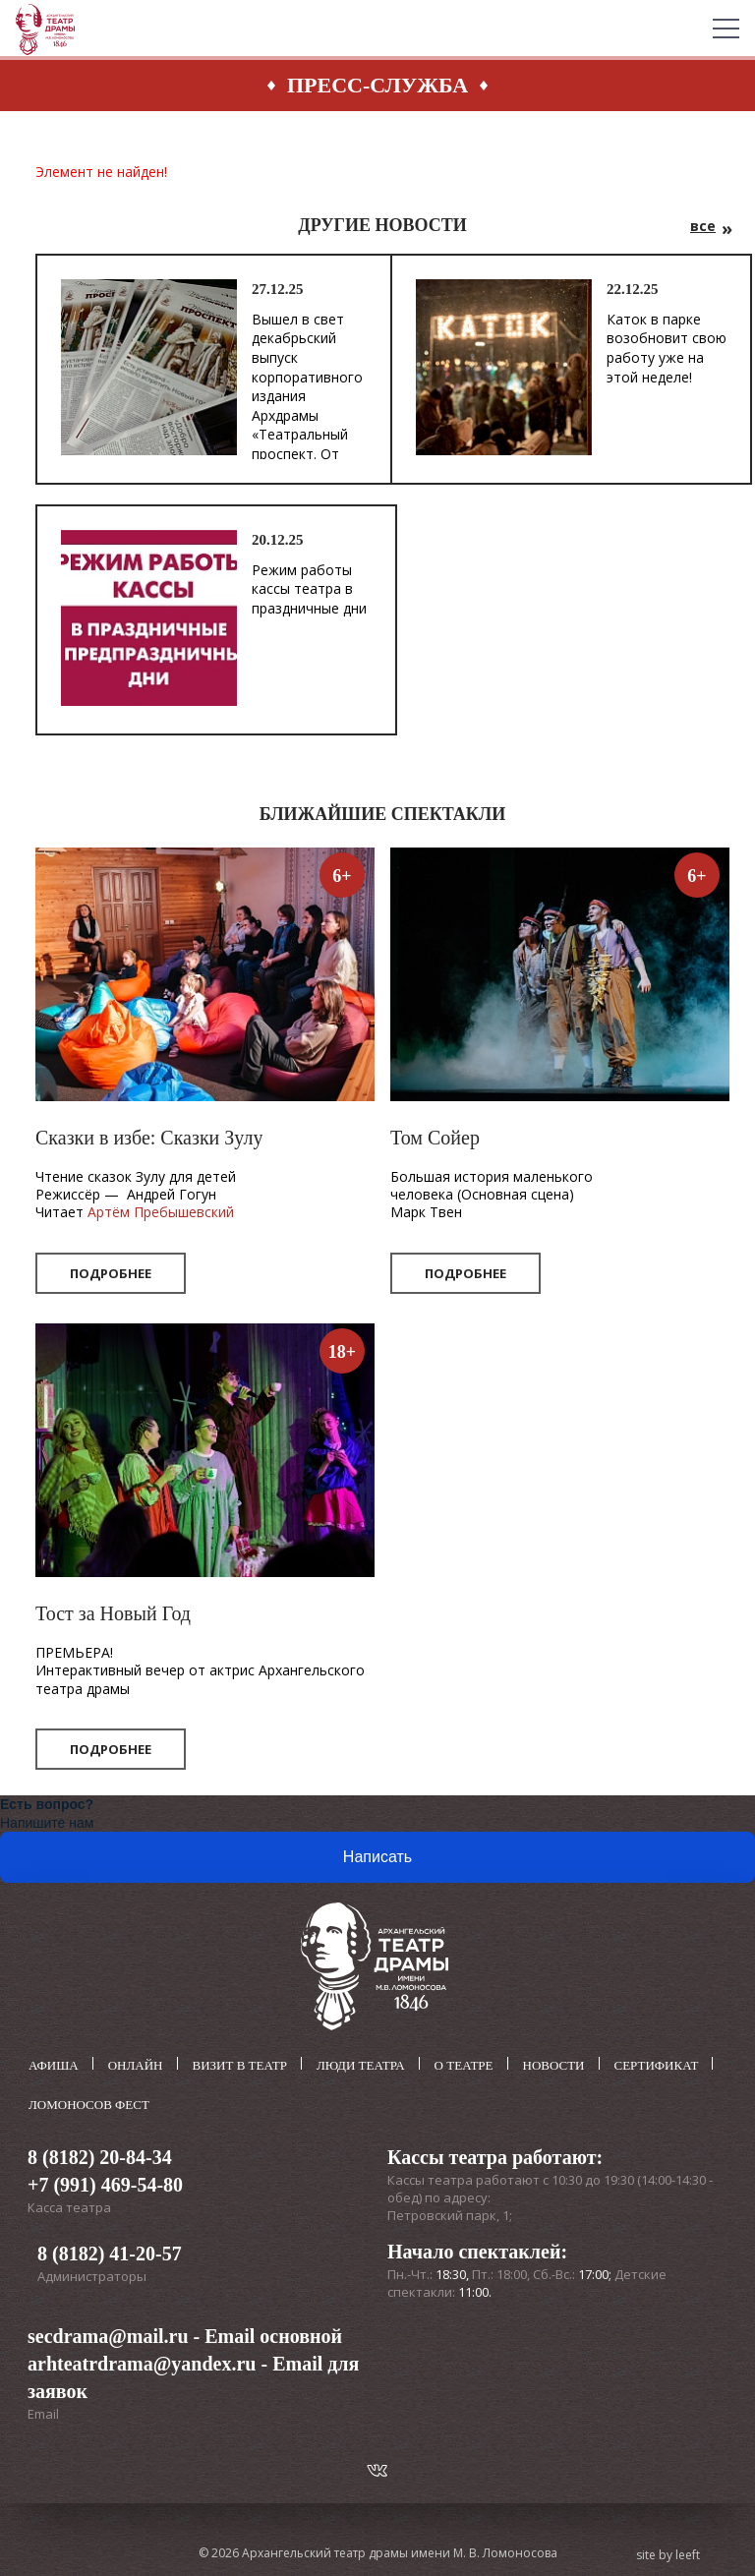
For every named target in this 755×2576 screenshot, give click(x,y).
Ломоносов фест (89, 2103)
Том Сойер (435, 1137)
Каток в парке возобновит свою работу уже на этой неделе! (666, 348)
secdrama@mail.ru (108, 2335)
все (703, 225)
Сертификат (656, 2065)
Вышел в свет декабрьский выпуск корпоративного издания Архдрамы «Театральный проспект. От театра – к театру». (307, 405)
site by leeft (668, 2554)
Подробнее (110, 1273)
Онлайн (135, 2065)
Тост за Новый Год (113, 1613)
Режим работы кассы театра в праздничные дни (309, 588)
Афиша (54, 2065)
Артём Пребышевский (160, 1211)
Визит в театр (240, 2065)
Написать (377, 1856)
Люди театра (361, 2065)
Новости (554, 2065)
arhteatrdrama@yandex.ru (142, 2362)
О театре (464, 2065)
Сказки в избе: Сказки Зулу (148, 1137)
